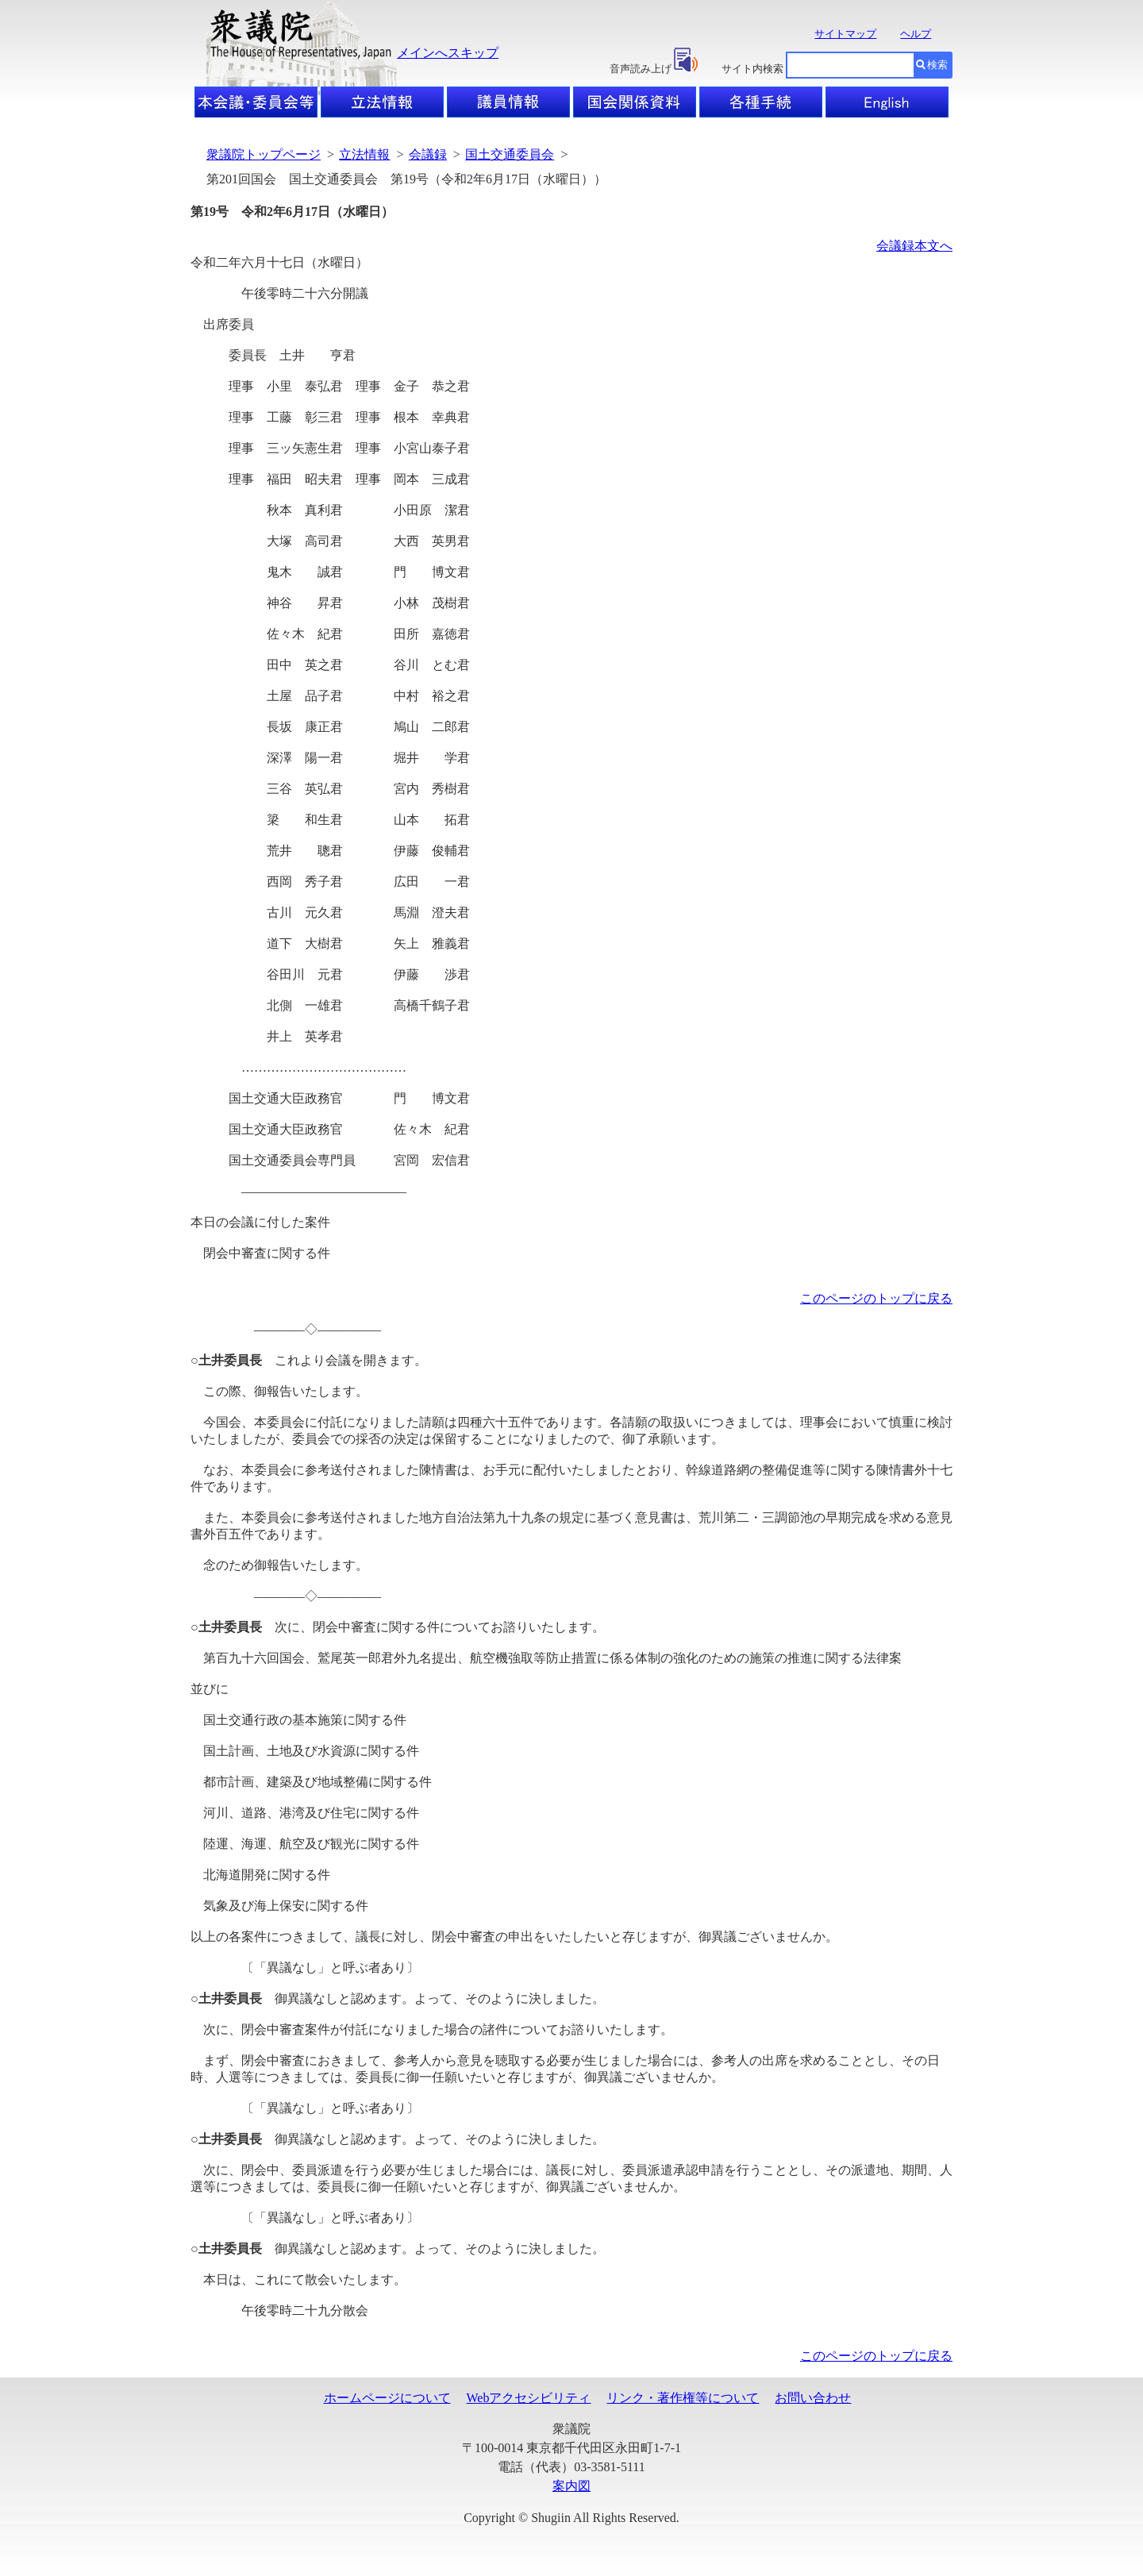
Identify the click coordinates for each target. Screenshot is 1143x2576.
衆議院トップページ (263, 154)
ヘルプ (915, 34)
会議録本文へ (914, 245)
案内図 (571, 2486)
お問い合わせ (813, 2398)
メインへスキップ (447, 53)
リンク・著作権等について (682, 2398)
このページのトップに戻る (876, 1298)
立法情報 (364, 154)
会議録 (428, 154)
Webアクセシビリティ (529, 2398)
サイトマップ (845, 34)
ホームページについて (387, 2398)
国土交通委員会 (509, 154)
